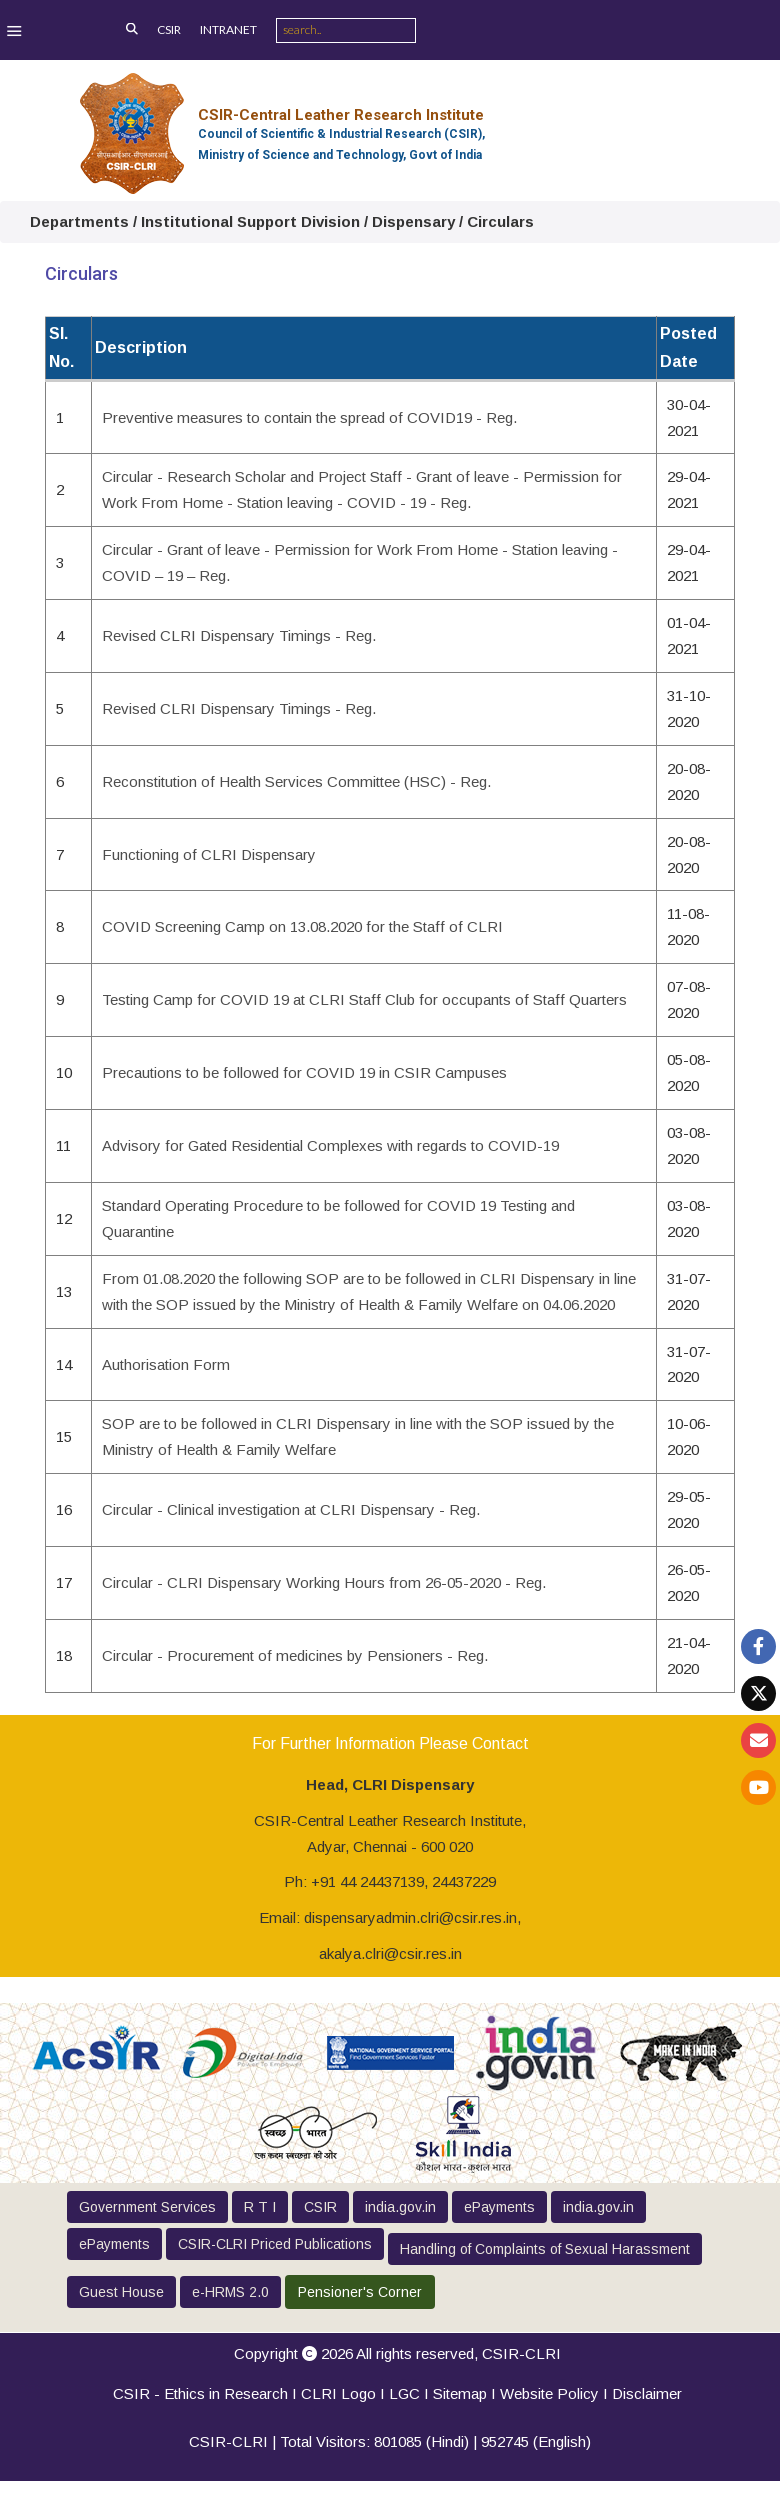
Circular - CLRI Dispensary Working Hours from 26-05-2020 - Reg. (324, 1582)
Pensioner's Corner (360, 2292)
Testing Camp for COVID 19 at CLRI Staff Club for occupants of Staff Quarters (364, 999)
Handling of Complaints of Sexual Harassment (545, 2249)
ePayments (499, 2207)
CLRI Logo (338, 2393)
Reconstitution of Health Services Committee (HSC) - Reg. (296, 781)
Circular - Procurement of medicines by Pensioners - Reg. (295, 1655)
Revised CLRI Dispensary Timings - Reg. (239, 635)
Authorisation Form (166, 1364)
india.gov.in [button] (400, 2207)
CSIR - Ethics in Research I (207, 2393)
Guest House (121, 2292)
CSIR (169, 29)
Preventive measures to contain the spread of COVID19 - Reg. (309, 417)
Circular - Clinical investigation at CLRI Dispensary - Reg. (291, 1509)
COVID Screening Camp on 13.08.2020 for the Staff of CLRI (302, 926)
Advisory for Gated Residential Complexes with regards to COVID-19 (330, 1145)
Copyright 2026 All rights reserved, (397, 2353)
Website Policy (549, 2393)
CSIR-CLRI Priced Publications (275, 2244)
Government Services (147, 2207)
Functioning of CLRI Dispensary (209, 854)
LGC (404, 2393)
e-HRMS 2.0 (230, 2292)
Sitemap (460, 2393)
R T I (260, 2207)
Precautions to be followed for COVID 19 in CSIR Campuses (304, 1072)
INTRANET (228, 29)
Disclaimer (647, 2393)
